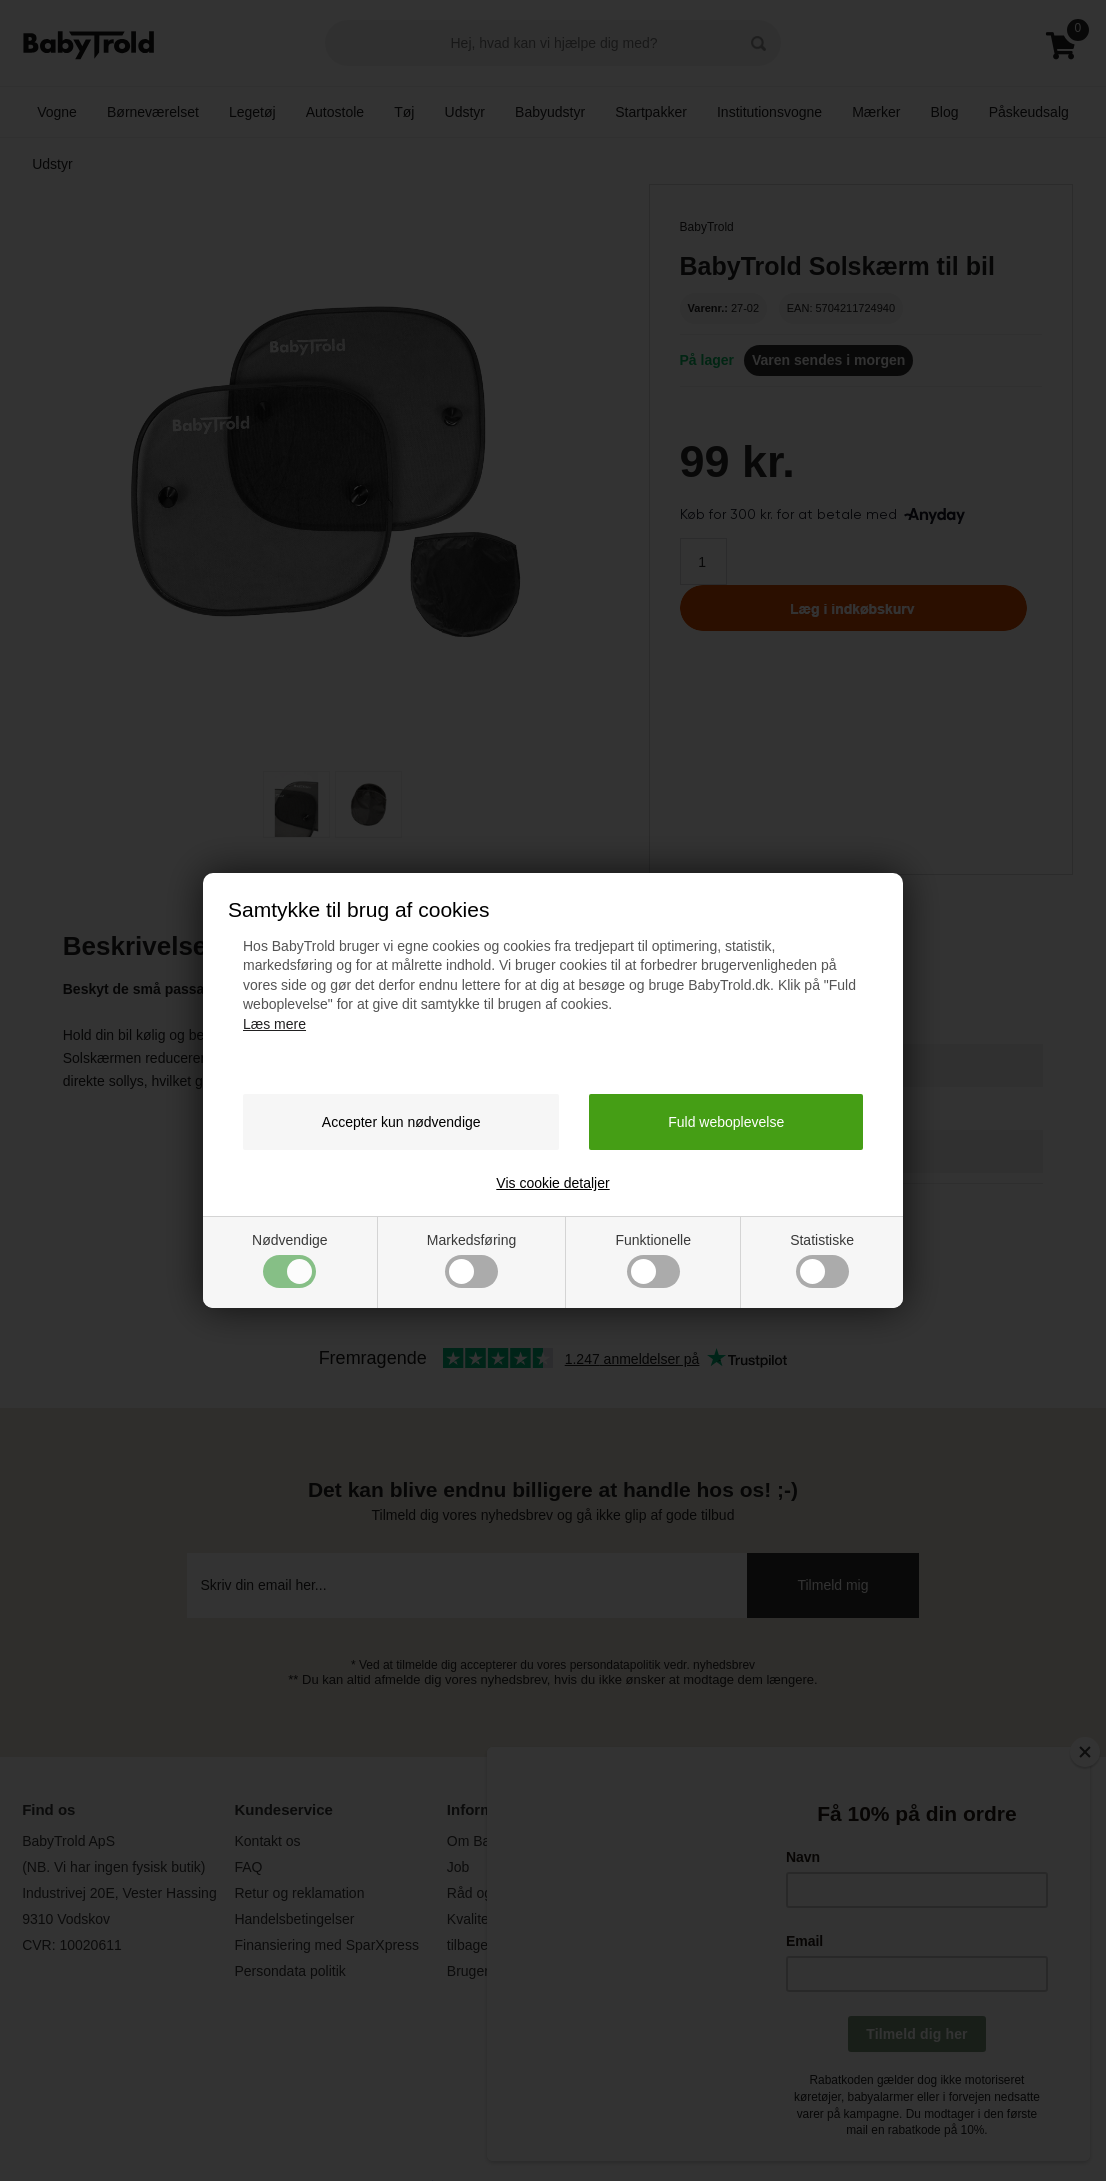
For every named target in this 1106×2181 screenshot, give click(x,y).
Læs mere (274, 1024)
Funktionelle (653, 1260)
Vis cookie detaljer (552, 1183)
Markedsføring (471, 1260)
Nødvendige (290, 1260)
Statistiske (822, 1260)
